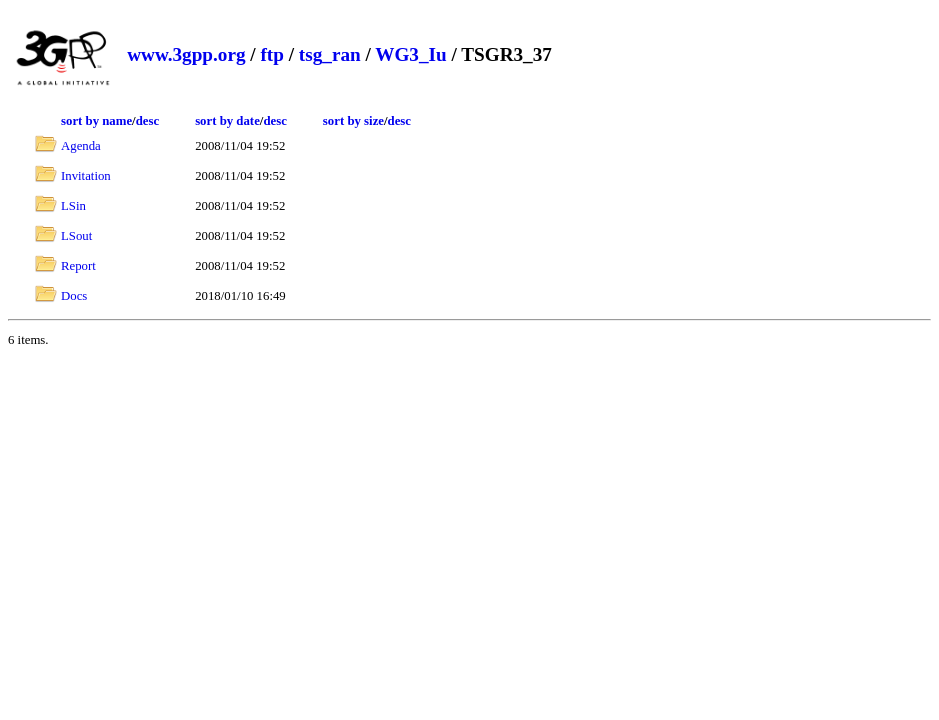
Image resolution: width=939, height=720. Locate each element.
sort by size (353, 121)
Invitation (86, 176)
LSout (76, 236)
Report (78, 266)
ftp (271, 54)
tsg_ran (330, 54)
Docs (74, 296)
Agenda (81, 146)
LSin (73, 206)
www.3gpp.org (186, 54)
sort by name (96, 121)
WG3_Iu (410, 54)
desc (147, 121)
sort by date (227, 121)
